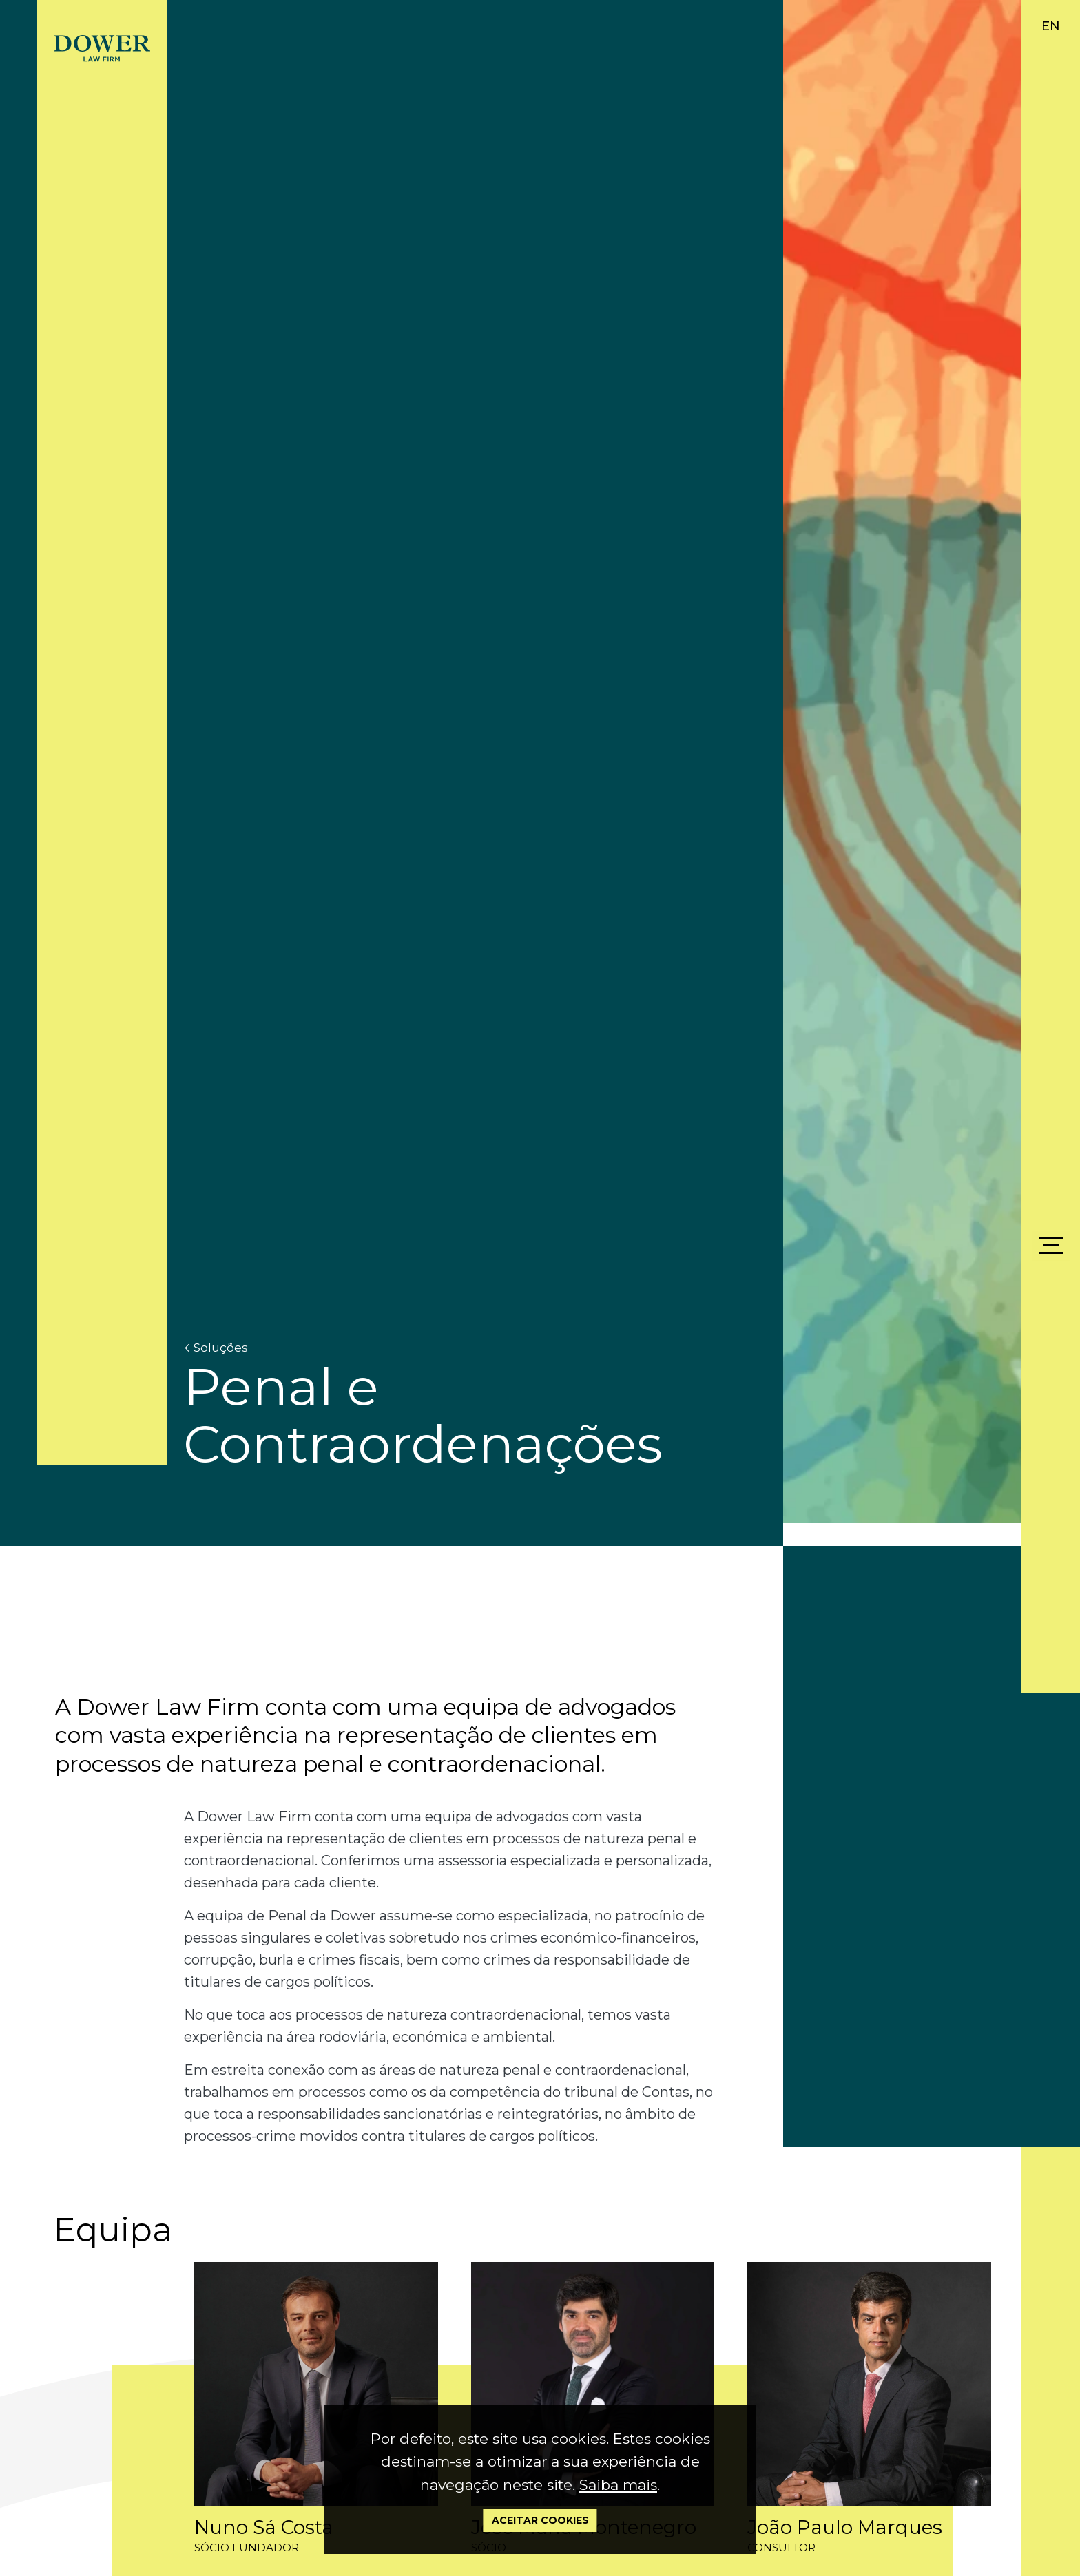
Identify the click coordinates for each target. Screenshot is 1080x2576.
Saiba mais (618, 2484)
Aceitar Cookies (540, 2520)
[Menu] (1051, 1246)
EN (1050, 26)
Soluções (215, 1347)
